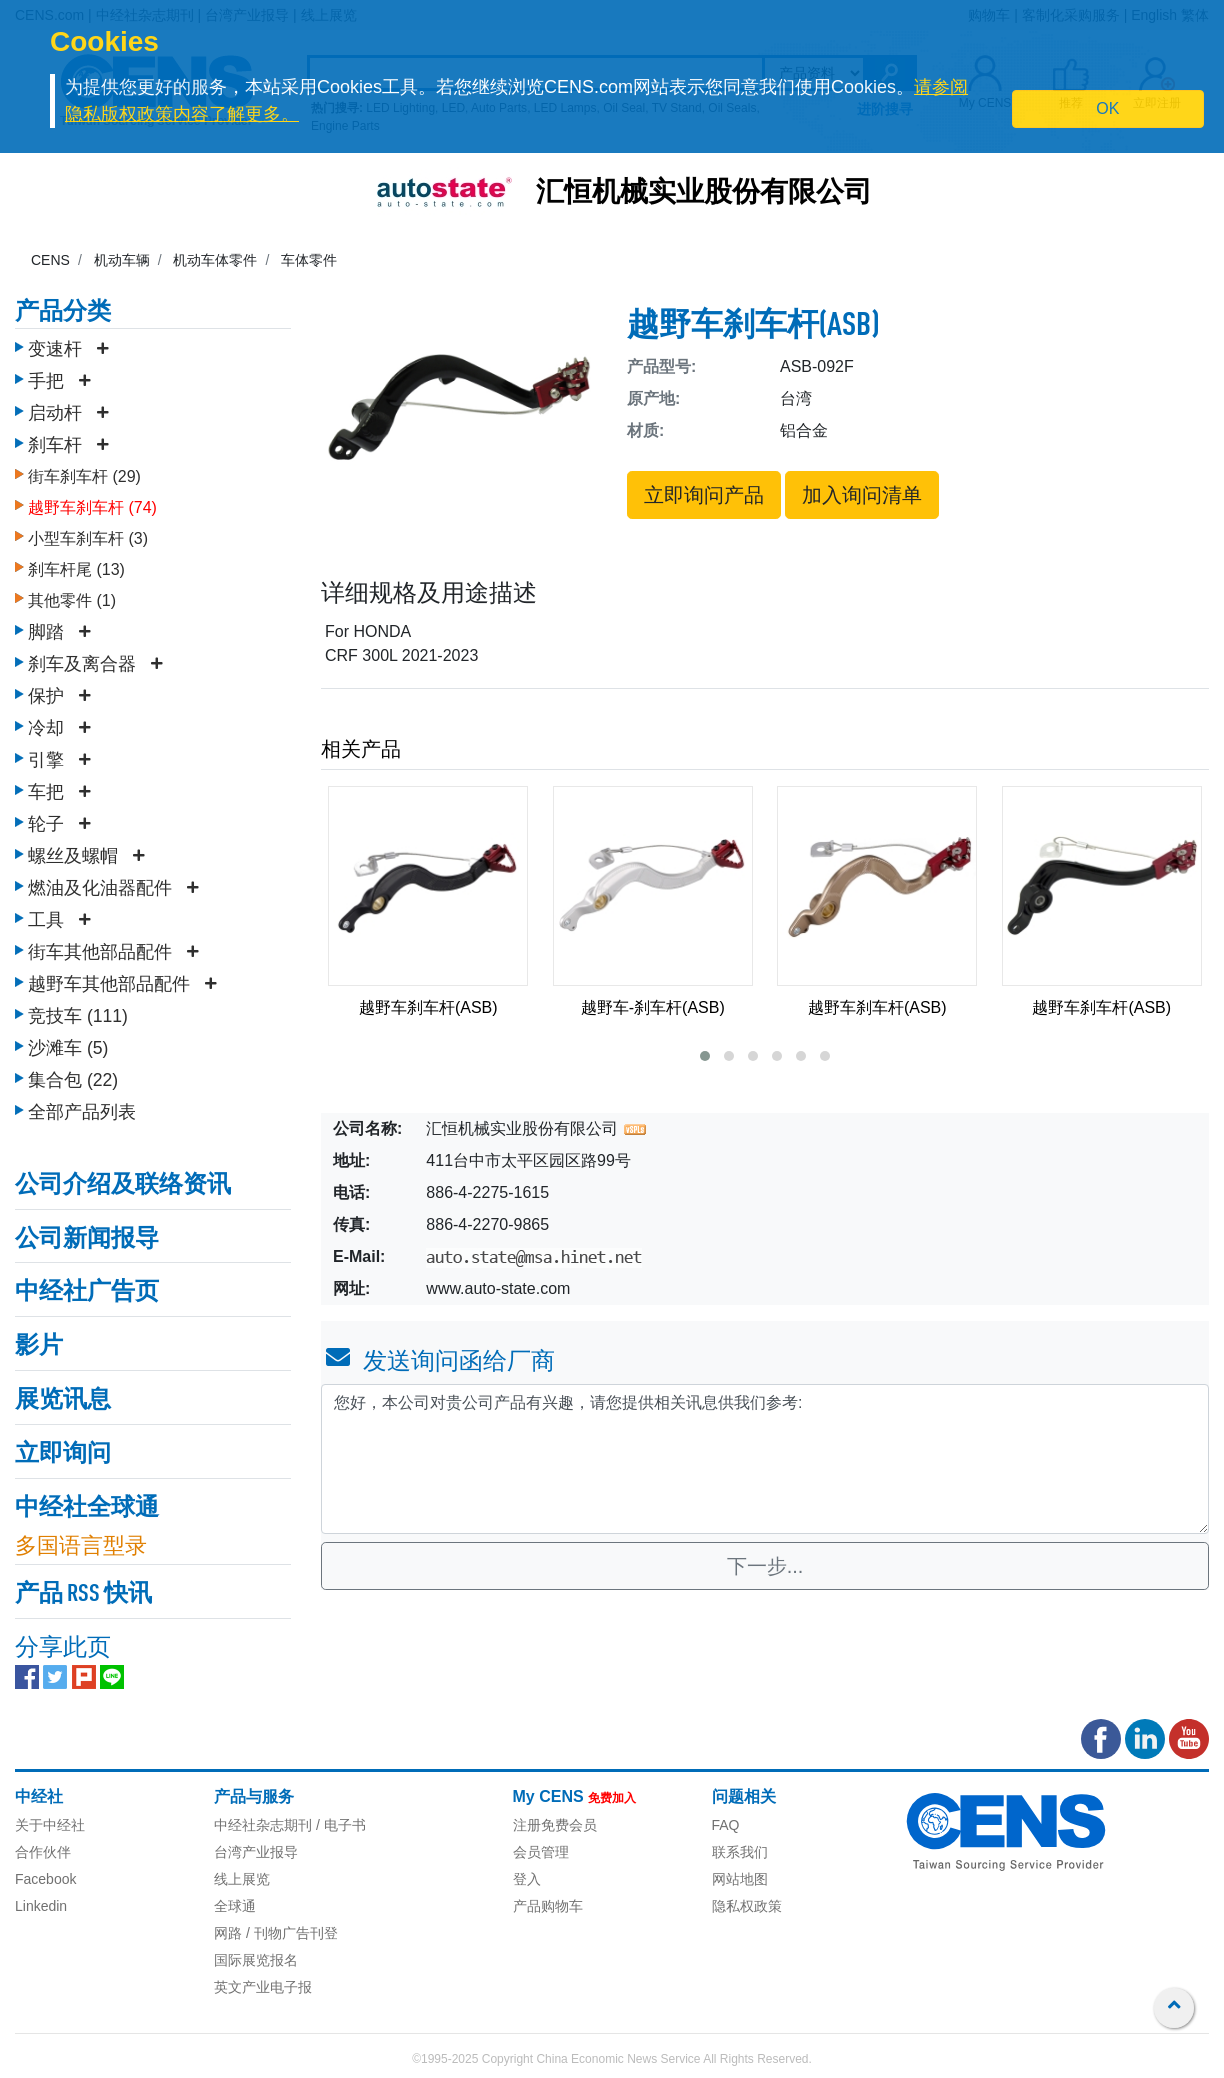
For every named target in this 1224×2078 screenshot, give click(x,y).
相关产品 (361, 749)
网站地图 (740, 1879)
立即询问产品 (704, 495)
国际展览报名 (256, 1960)
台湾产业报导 (256, 1852)
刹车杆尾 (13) (76, 569)
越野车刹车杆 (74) (92, 507)
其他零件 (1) (72, 600)
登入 (527, 1879)
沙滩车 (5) (68, 1048)
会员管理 (541, 1852)
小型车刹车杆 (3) (88, 538)
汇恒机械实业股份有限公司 (704, 194)
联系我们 (740, 1852)
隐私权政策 (747, 1906)
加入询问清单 (862, 495)
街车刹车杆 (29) (84, 476)
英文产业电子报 (263, 1987)
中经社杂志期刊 (263, 1825)
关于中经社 (50, 1825)
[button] (705, 1056)
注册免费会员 (555, 1825)
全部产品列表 (82, 1112)
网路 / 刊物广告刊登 (276, 1933)
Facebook (45, 1879)
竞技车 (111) (78, 1016)
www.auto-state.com (498, 1288)
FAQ (726, 1825)
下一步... (765, 1566)
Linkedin (41, 1906)
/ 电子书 (339, 1825)
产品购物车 (548, 1906)
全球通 (235, 1906)
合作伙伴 (43, 1852)
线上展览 (242, 1879)
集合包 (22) (73, 1080)
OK (1107, 108)
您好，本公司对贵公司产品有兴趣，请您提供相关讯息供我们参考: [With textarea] (765, 1459)
